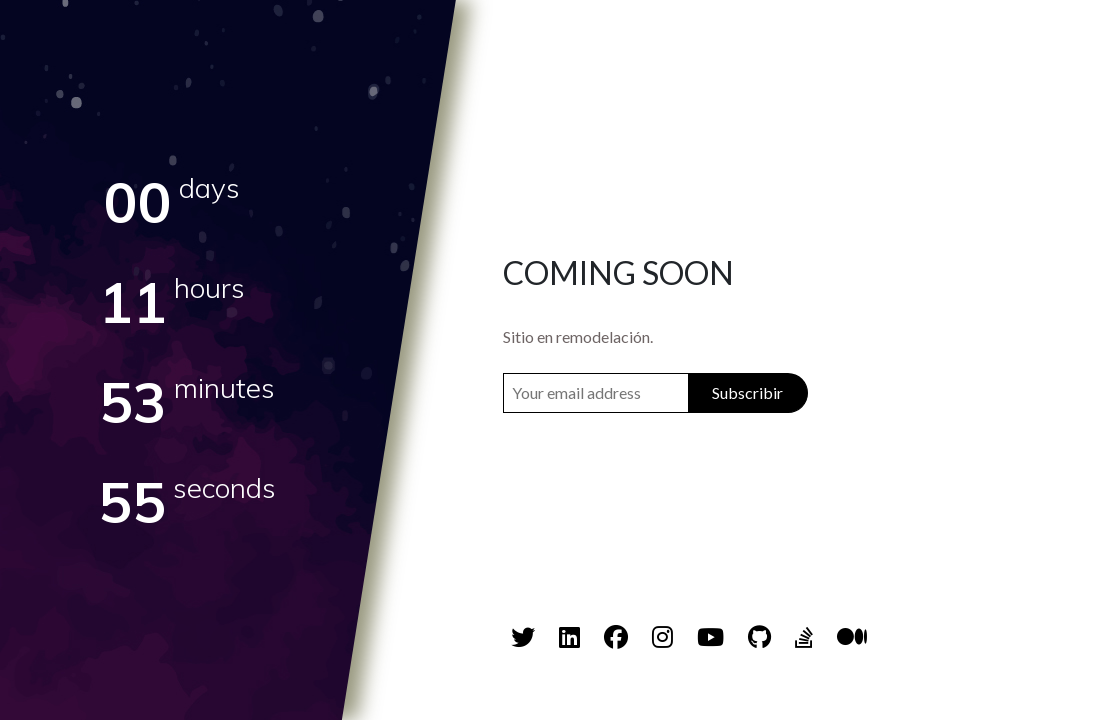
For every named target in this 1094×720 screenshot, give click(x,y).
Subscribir (747, 392)
